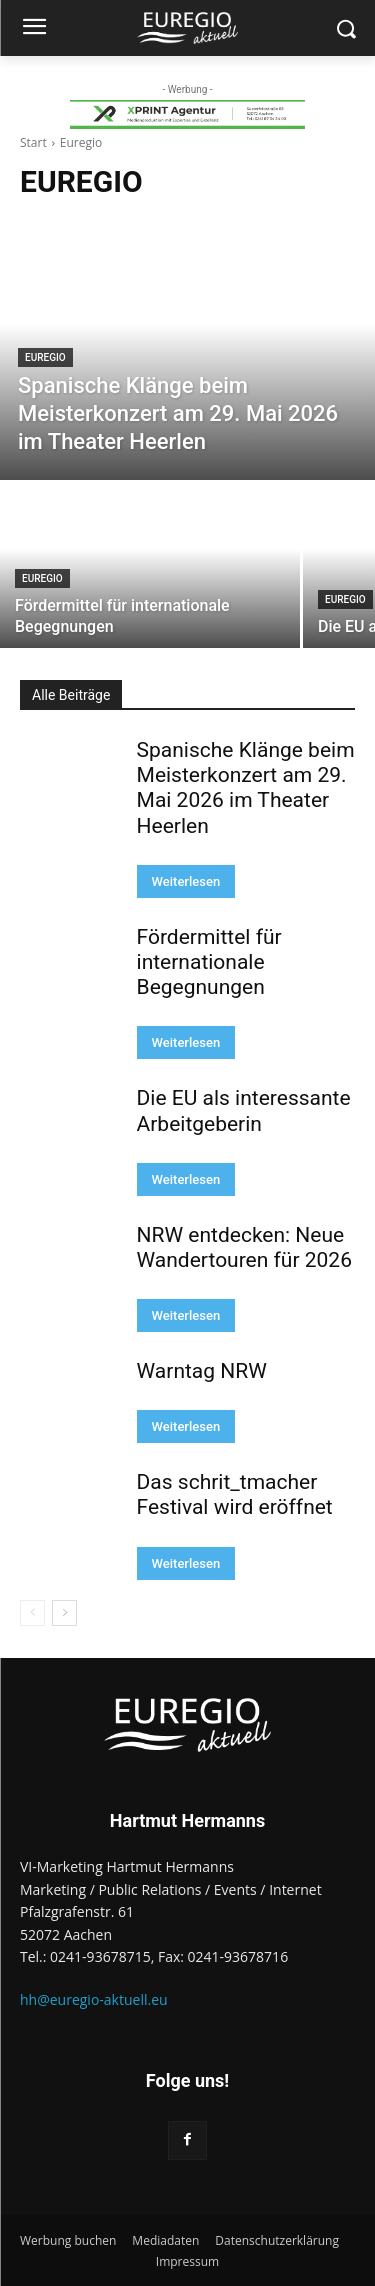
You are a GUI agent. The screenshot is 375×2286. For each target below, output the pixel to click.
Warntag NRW (202, 1371)
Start (33, 142)
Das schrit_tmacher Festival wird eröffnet (235, 1494)
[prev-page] (32, 1613)
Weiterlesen (186, 881)
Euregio (45, 357)
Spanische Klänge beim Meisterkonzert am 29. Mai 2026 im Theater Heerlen (246, 788)
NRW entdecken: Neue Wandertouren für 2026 (244, 1247)
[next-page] (64, 1613)
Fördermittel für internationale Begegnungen (209, 962)
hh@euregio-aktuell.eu (94, 1999)
